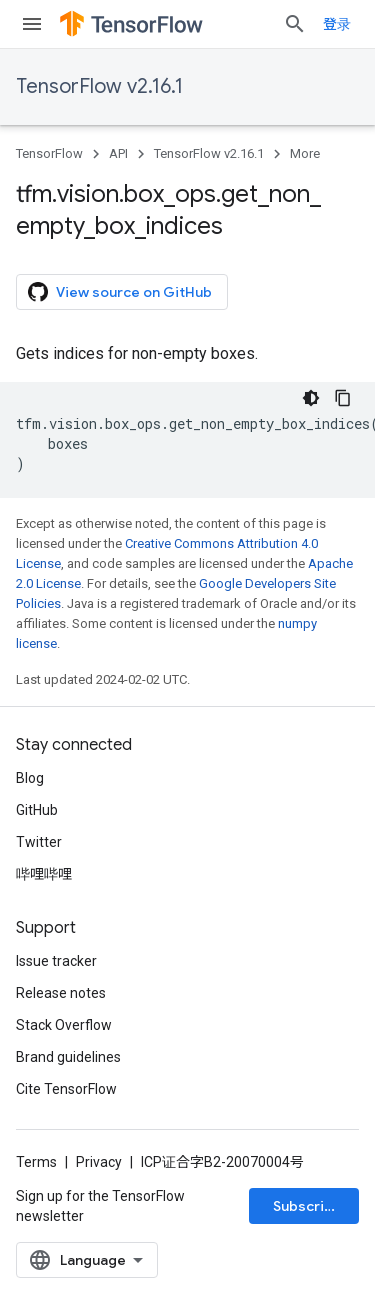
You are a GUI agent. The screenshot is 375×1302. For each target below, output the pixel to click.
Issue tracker (56, 961)
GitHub (37, 810)
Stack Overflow (64, 1025)
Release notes (61, 993)
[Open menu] (32, 24)
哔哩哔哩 (44, 874)
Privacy (99, 1162)
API (118, 153)
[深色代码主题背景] (311, 398)
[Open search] (295, 24)
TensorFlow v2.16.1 (99, 86)
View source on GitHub (120, 292)
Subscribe (307, 1206)
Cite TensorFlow (66, 1089)
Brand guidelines (68, 1057)
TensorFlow (49, 153)
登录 (337, 24)
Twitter (39, 842)
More (305, 153)
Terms (36, 1162)
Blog (30, 778)
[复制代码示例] (343, 398)
